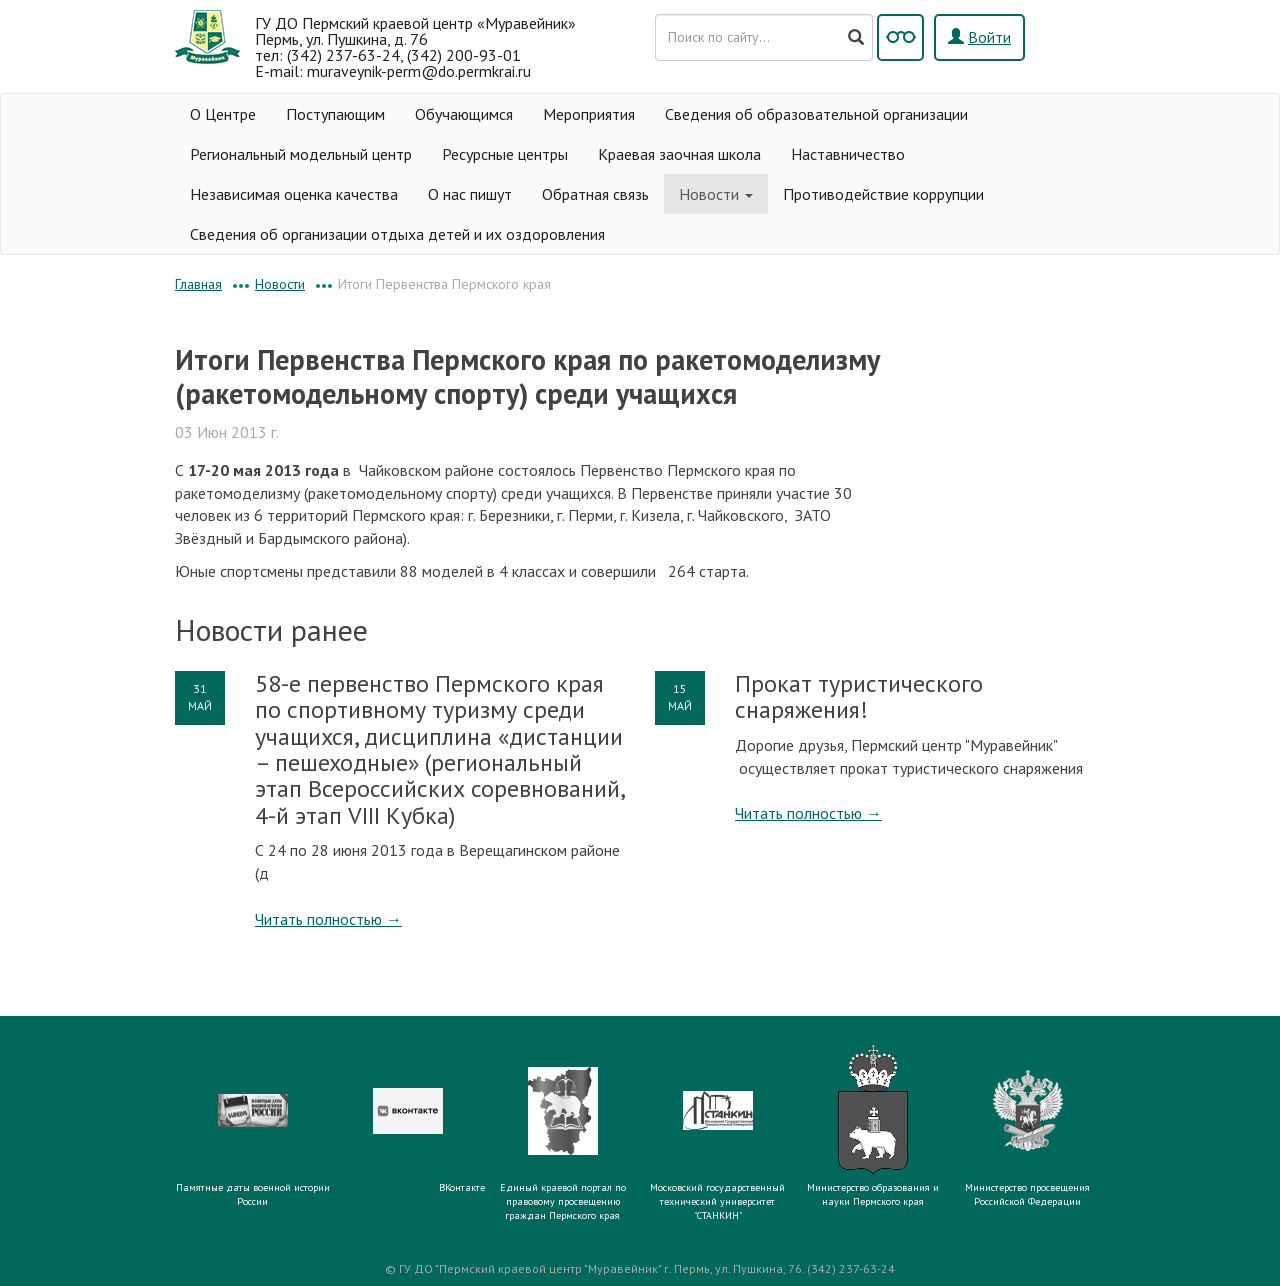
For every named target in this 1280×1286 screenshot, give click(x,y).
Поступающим (335, 114)
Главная (198, 284)
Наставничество (848, 154)
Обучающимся (464, 114)
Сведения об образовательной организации (816, 114)
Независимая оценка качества (294, 194)
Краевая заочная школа (679, 154)
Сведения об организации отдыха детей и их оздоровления (397, 234)
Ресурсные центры (505, 154)
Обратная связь (595, 194)
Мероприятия (589, 114)
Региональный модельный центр (301, 154)
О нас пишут (470, 194)
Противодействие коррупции (883, 194)
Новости (716, 194)
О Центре (223, 114)
